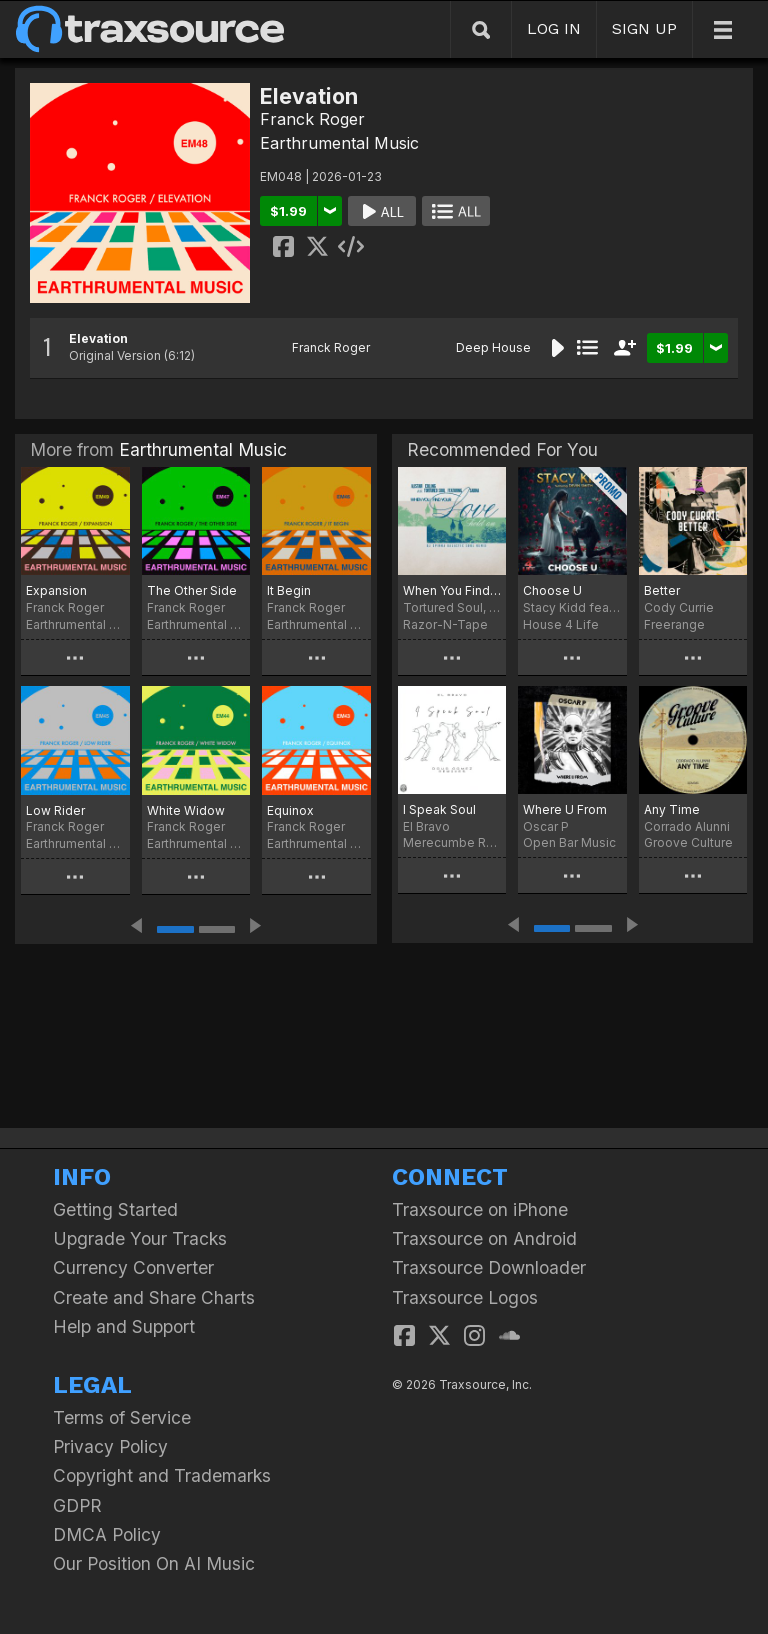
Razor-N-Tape (445, 624)
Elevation (98, 338)
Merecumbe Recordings (452, 842)
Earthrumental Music (339, 143)
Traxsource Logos (465, 1297)
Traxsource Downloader (489, 1267)
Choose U (552, 590)
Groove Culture (688, 842)
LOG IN (554, 28)
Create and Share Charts (154, 1297)
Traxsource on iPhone (480, 1209)
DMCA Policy (107, 1534)
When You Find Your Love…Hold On (452, 590)
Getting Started (115, 1209)
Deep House (493, 347)
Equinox (290, 810)
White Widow (186, 810)
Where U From (565, 809)
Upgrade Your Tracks (140, 1238)
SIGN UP (644, 28)
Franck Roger (312, 119)
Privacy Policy (110, 1446)
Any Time (672, 809)
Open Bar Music (569, 842)
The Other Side (192, 590)
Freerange (674, 624)
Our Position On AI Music (154, 1563)
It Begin (289, 590)
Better (662, 590)
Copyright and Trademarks (162, 1475)
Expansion (56, 590)
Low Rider (55, 810)
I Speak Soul (439, 809)
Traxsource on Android (484, 1238)
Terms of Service (122, 1417)
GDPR (77, 1505)
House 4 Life (561, 624)
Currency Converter (133, 1267)
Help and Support (124, 1326)
